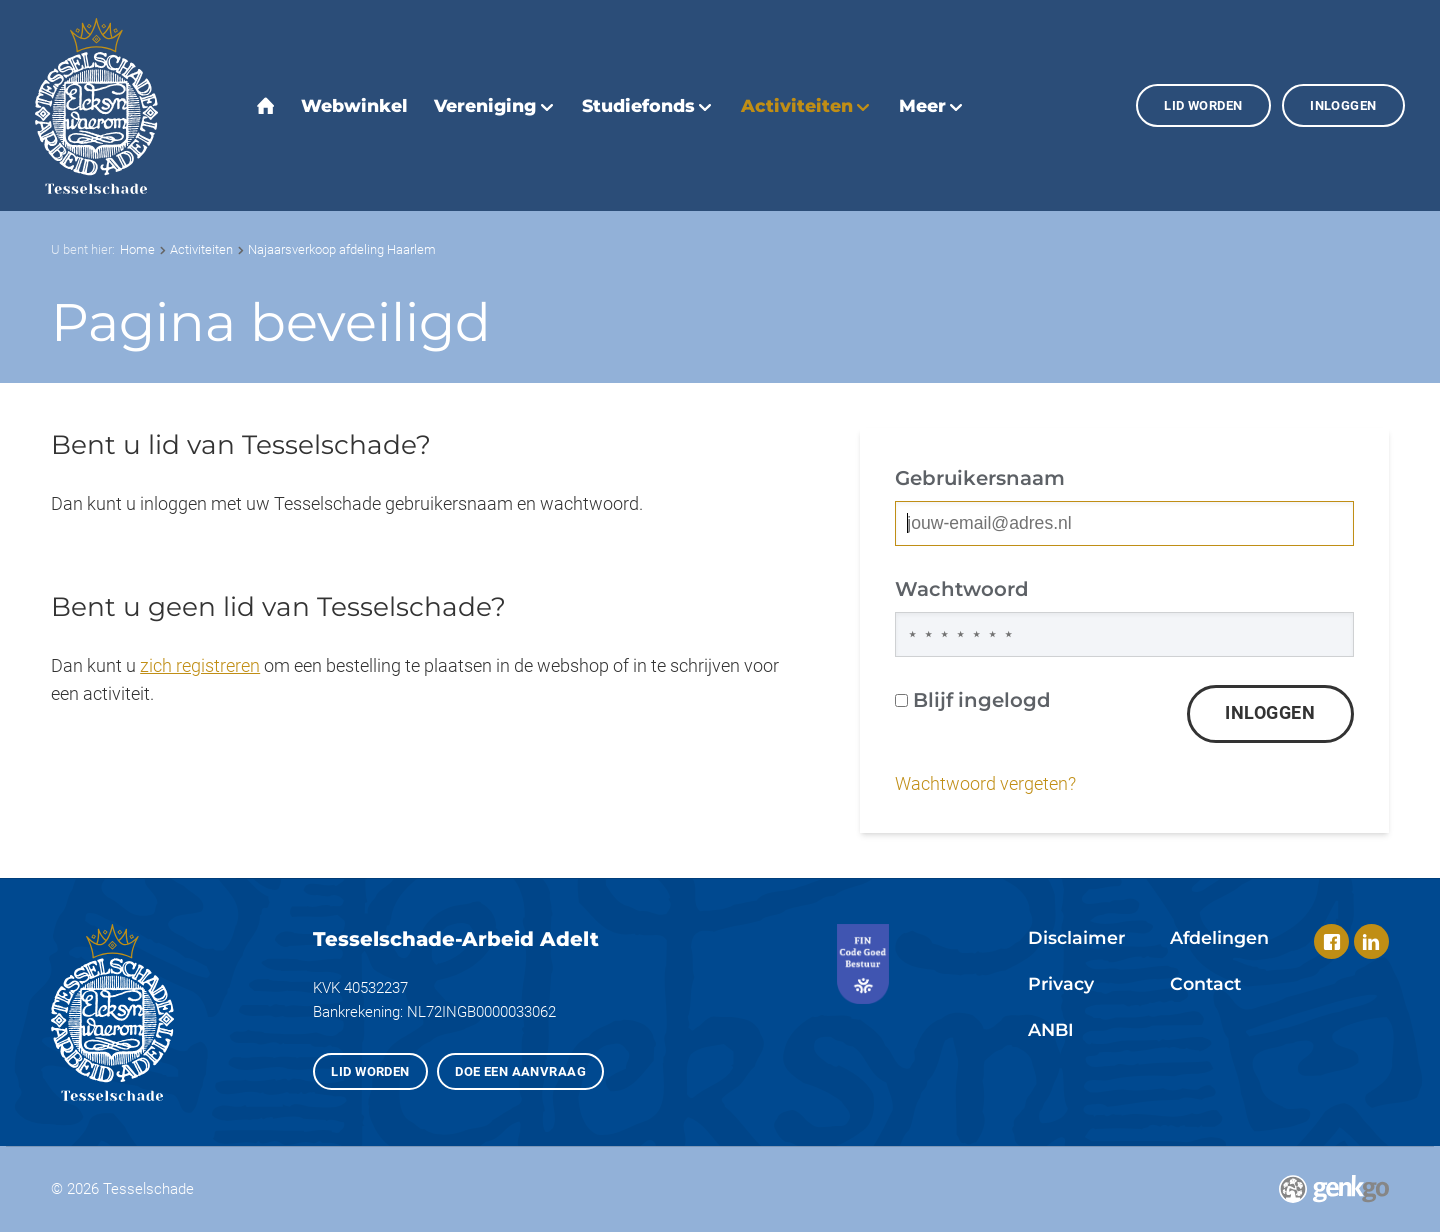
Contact (1205, 983)
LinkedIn (1371, 941)
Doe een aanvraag (520, 1071)
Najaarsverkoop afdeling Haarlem (342, 249)
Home (137, 249)
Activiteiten (201, 249)
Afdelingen (1219, 937)
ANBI (1051, 1029)
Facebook (1331, 941)
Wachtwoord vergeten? (985, 784)
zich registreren (200, 666)
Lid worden (1203, 105)
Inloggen (1343, 105)
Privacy (1061, 983)
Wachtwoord (962, 589)
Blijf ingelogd (973, 700)
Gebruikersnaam (980, 478)
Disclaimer (1076, 937)
